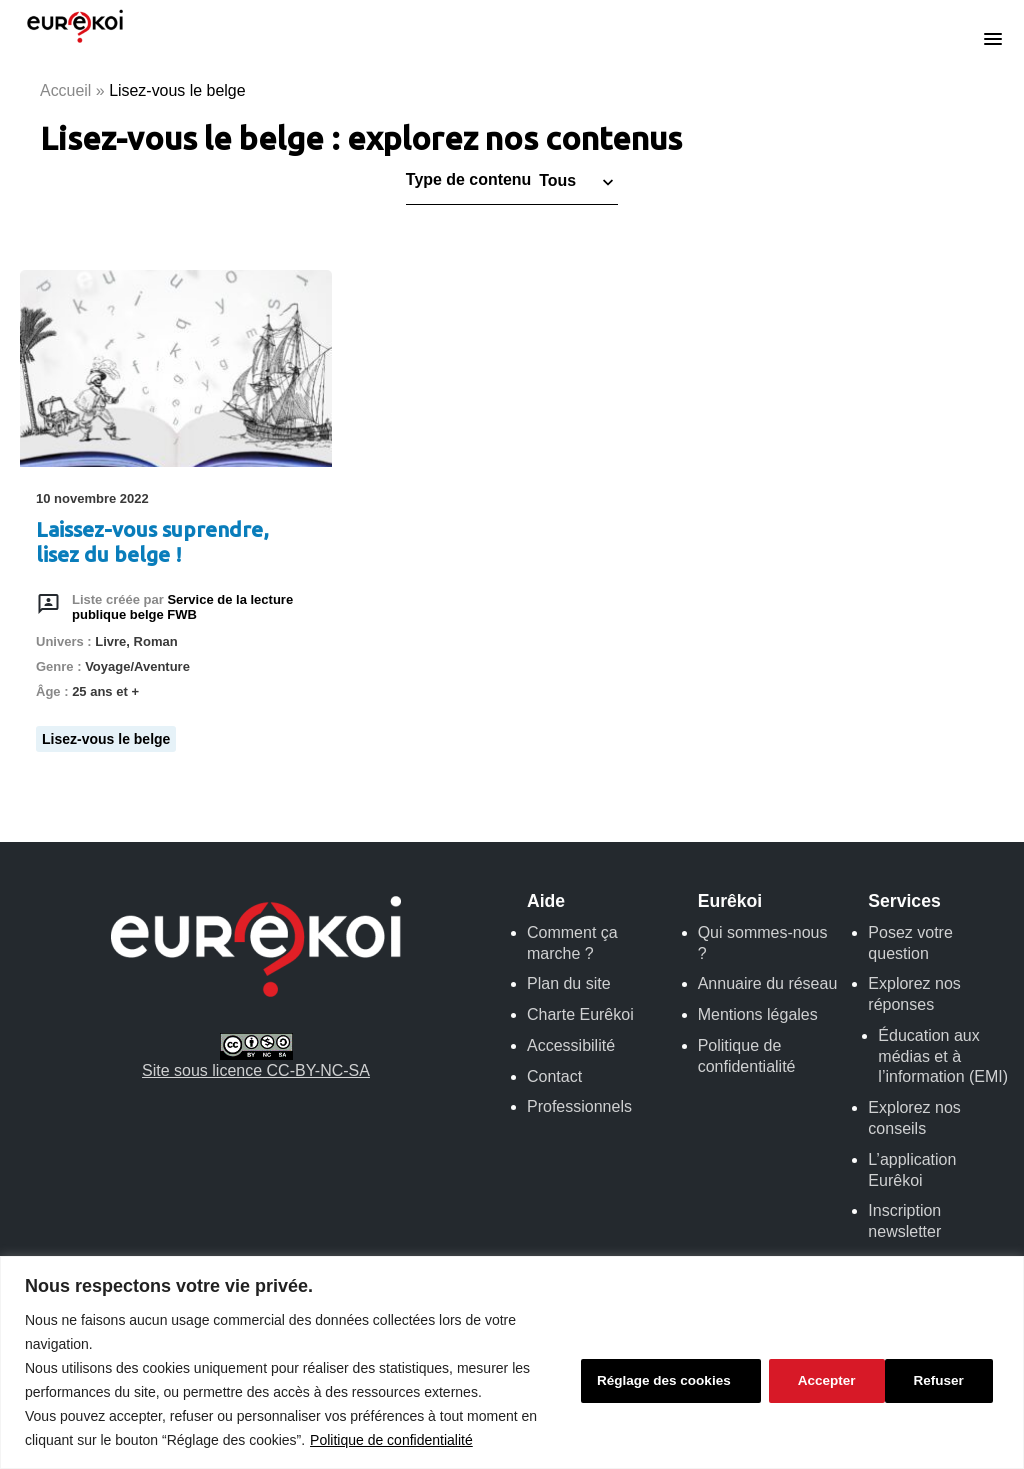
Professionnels (579, 1107)
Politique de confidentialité (391, 1440)
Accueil (66, 90)
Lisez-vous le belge (106, 739)
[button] (574, 181)
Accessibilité (571, 1045)
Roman (156, 642)
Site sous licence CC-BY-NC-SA (256, 1057)
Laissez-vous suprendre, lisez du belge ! (152, 542)
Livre (110, 642)
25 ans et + (105, 691)
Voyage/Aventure (137, 667)
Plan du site (569, 984)
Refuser (818, 1380)
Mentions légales (758, 1014)
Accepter (940, 1380)
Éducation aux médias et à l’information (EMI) (943, 1056)
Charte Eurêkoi (580, 1014)
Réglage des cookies (655, 1380)
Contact (554, 1076)
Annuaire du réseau (768, 984)
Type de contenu (469, 180)
